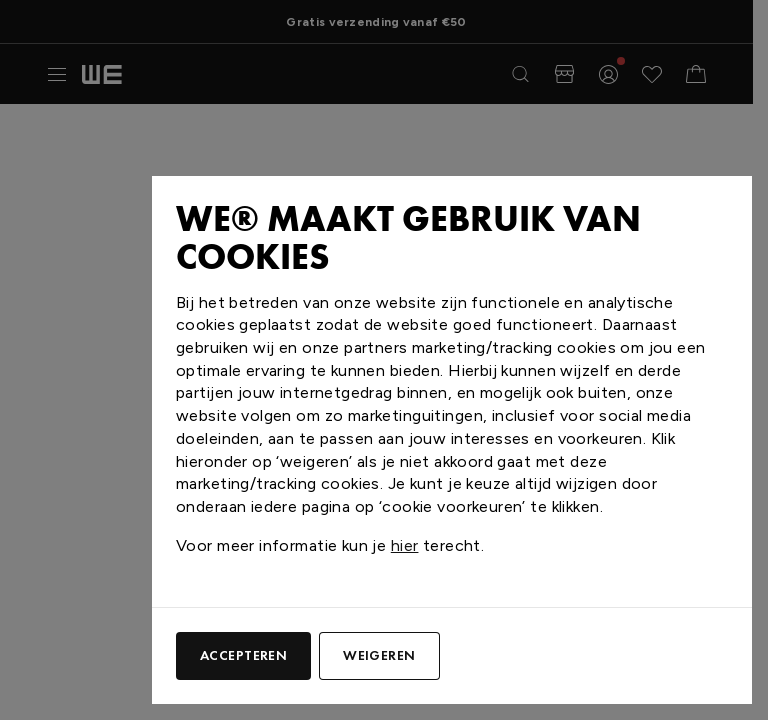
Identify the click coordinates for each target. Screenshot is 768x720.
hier (405, 545)
